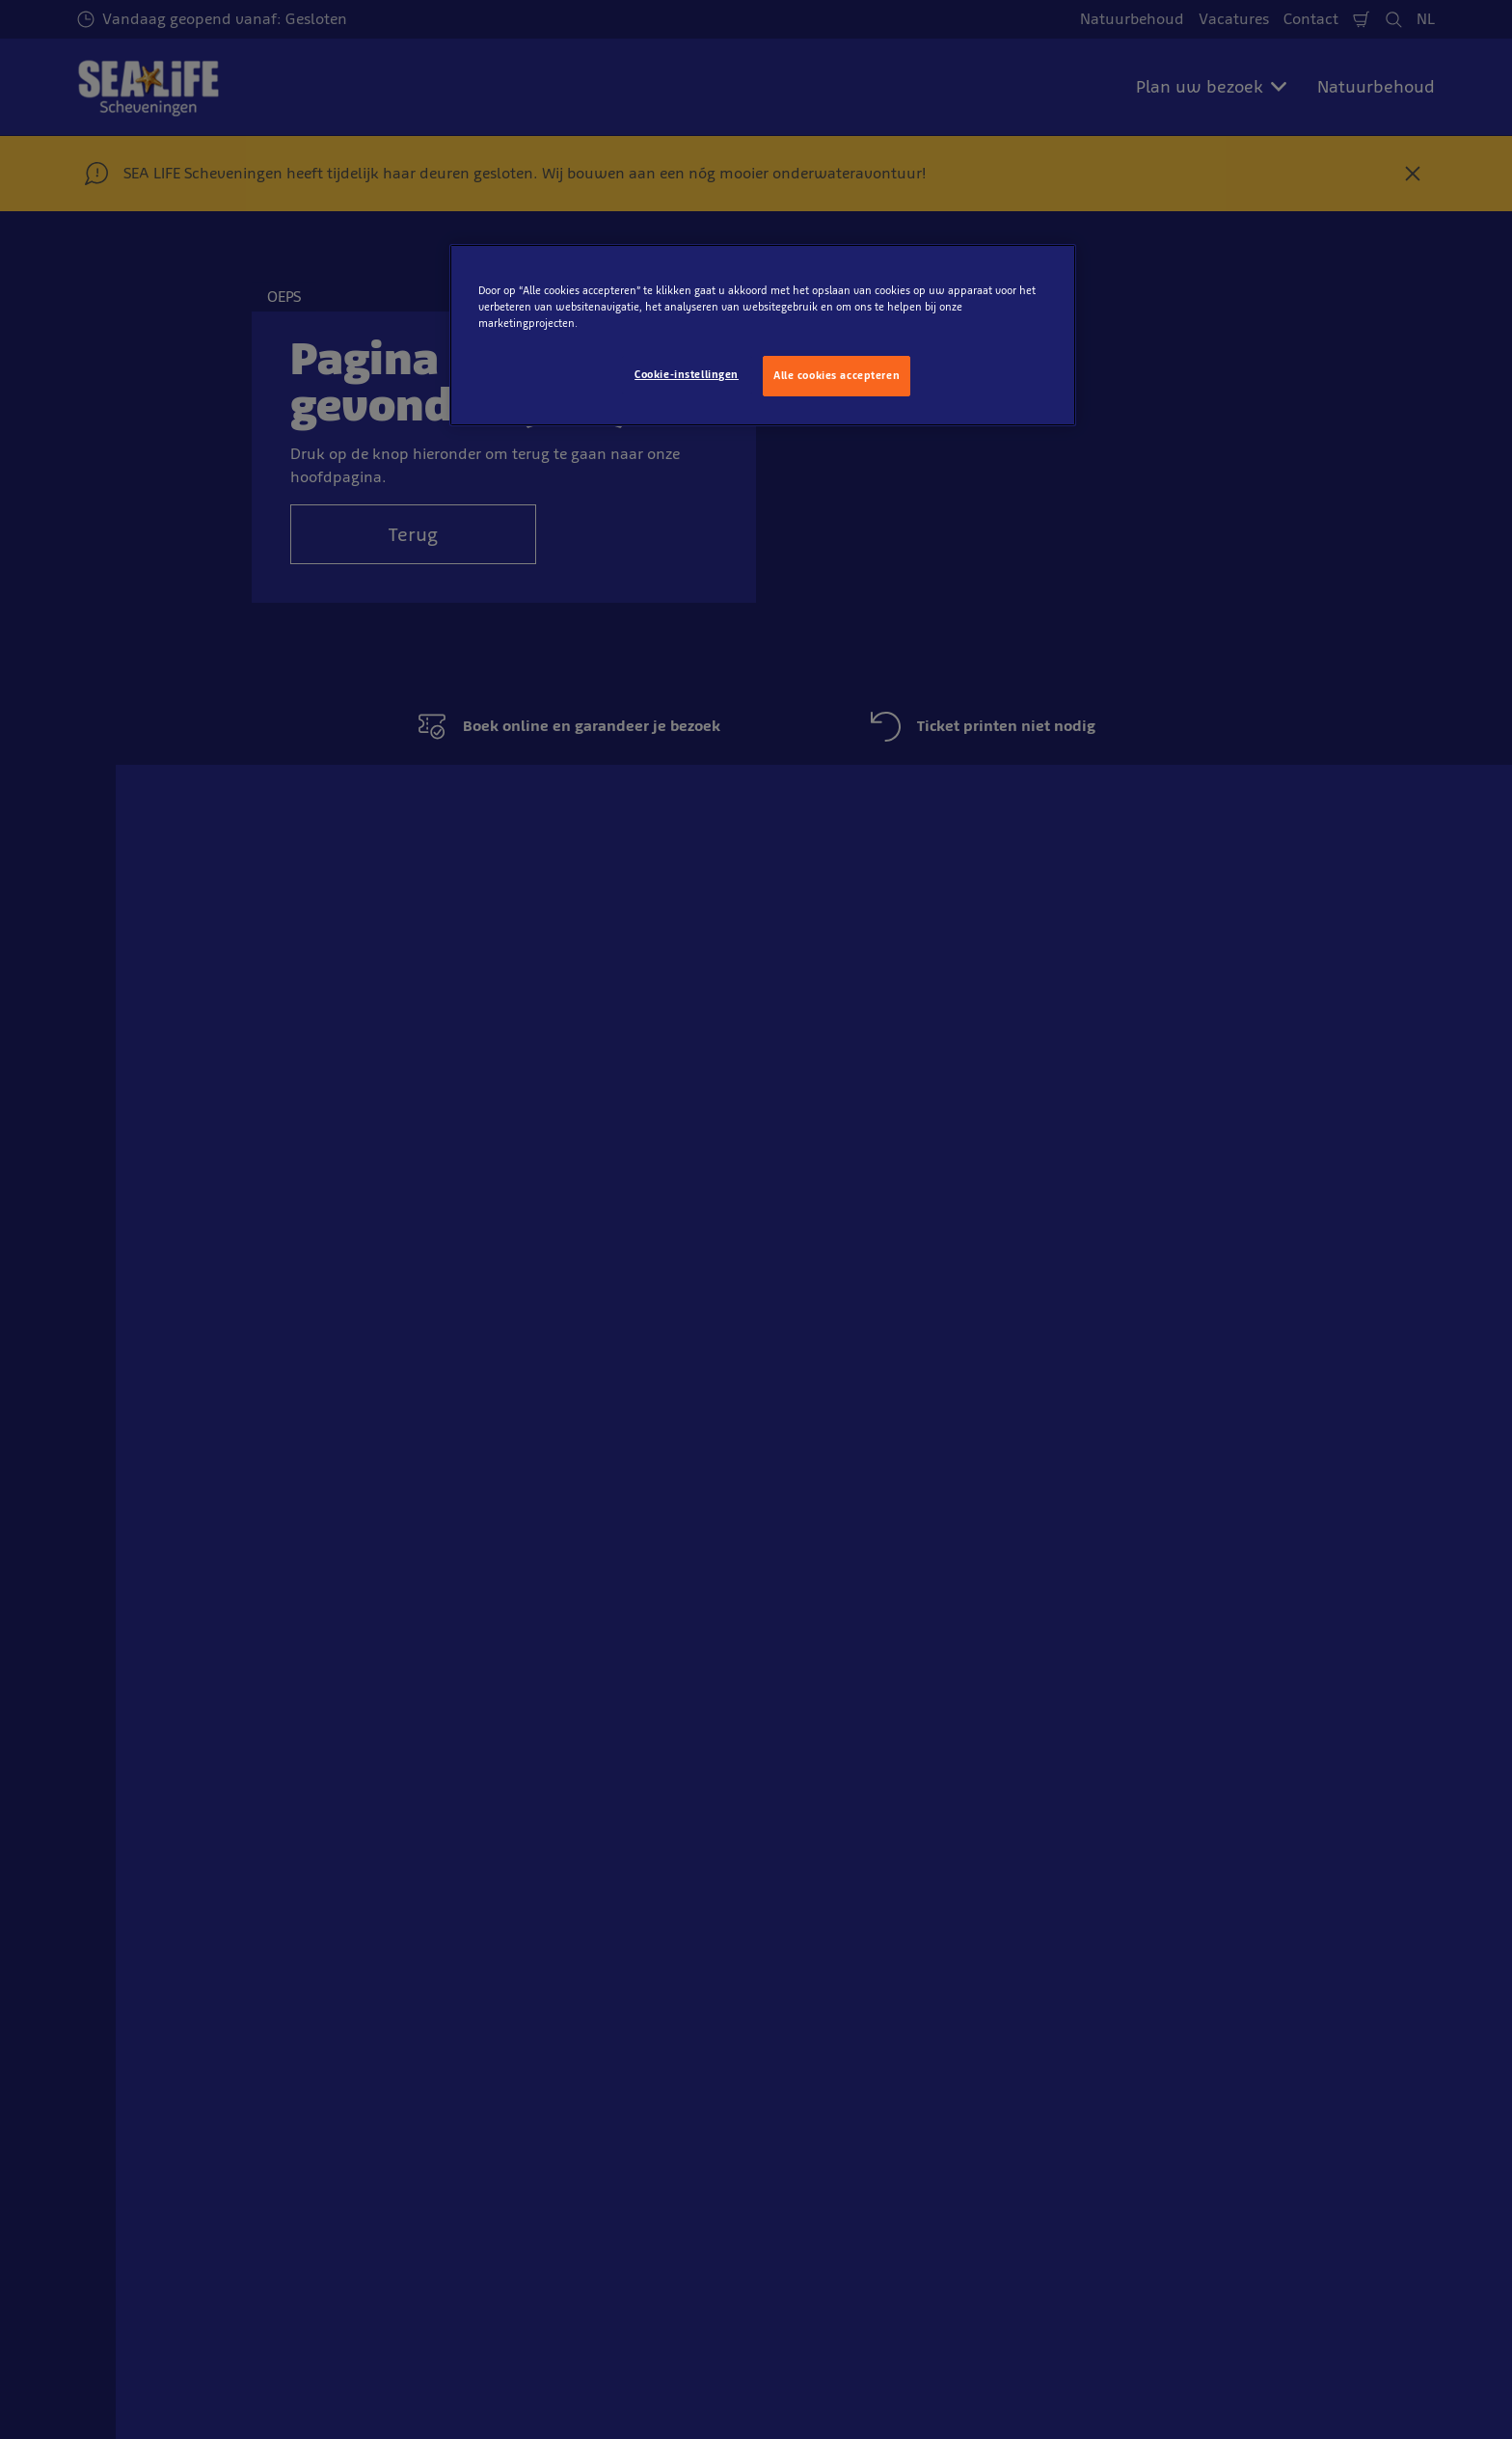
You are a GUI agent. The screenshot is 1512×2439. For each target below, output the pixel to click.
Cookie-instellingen (686, 374)
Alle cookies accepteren (836, 375)
